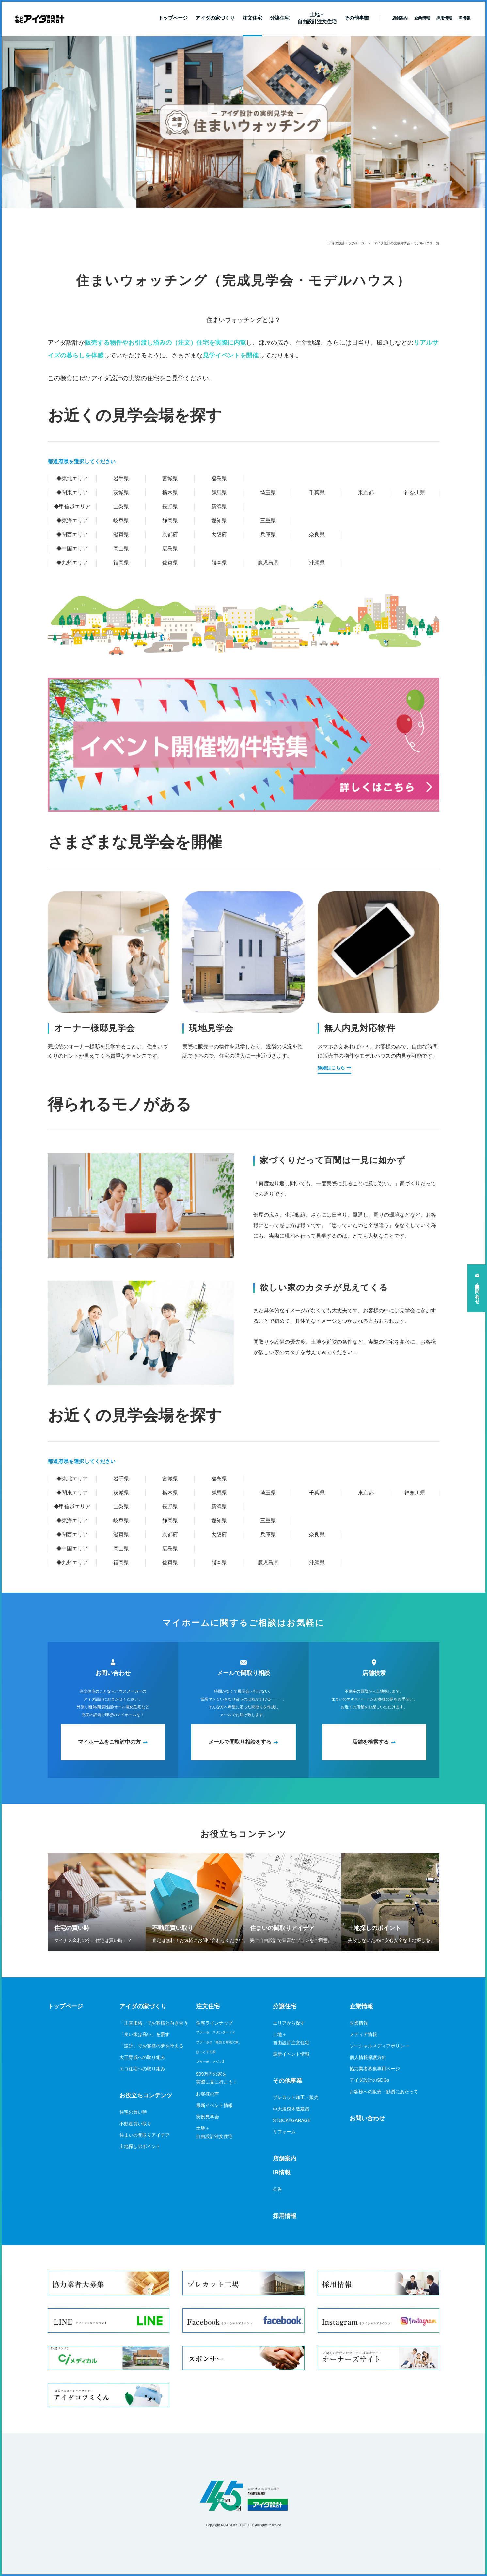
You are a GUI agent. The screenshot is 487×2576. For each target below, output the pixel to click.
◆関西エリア (72, 534)
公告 (277, 2189)
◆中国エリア (72, 548)
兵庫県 (268, 534)
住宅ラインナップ (214, 2023)
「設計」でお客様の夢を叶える (151, 2045)
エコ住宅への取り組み (142, 2068)
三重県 (268, 520)
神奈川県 (414, 492)
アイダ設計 (243, 2496)
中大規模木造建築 (291, 2108)
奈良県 (317, 534)
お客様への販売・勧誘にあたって (384, 2091)
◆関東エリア (72, 492)
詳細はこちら (331, 1067)
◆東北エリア (72, 478)
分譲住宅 (280, 18)
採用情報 (284, 2216)
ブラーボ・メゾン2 (210, 2061)
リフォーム (284, 2131)
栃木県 (170, 492)
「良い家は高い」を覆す (144, 2034)
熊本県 (219, 562)
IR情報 (282, 2172)
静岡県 (170, 520)
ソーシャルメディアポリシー (379, 2045)
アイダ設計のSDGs (369, 2080)
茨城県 (121, 492)
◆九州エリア (72, 562)
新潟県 (219, 506)
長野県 (170, 506)
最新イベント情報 (214, 2105)
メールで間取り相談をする (240, 1742)
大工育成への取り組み (142, 2057)
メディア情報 (363, 2034)
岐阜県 (121, 520)
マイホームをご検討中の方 (109, 1742)
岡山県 (121, 548)
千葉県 (317, 492)
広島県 (170, 548)
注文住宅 (252, 18)
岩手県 (121, 478)
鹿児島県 (268, 562)
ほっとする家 (206, 2052)
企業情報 (361, 2006)
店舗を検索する (370, 1742)
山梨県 (121, 506)
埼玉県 (268, 492)
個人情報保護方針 (368, 2057)
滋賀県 (121, 534)
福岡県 (121, 562)
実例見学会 (207, 2116)
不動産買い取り (135, 2123)
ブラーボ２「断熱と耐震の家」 (219, 2042)
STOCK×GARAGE (292, 2120)
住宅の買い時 (133, 2112)
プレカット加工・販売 (296, 2097)
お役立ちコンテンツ (145, 2095)
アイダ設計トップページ (346, 243)
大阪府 (219, 534)
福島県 (219, 478)
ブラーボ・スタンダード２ (215, 2032)
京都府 (170, 534)
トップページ (173, 18)
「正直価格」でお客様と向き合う (153, 2023)
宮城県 (170, 478)
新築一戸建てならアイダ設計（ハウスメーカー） (40, 19)
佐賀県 (170, 562)
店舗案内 (284, 2158)
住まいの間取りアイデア (144, 2135)
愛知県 (219, 520)
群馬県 (219, 492)
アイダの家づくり (215, 18)
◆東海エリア (72, 520)
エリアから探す (289, 2023)
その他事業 (356, 18)
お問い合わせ (367, 2118)
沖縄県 (317, 562)
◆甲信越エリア (72, 506)
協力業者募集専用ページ (375, 2068)
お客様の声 (207, 2093)
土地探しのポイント (140, 2146)
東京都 (366, 492)
